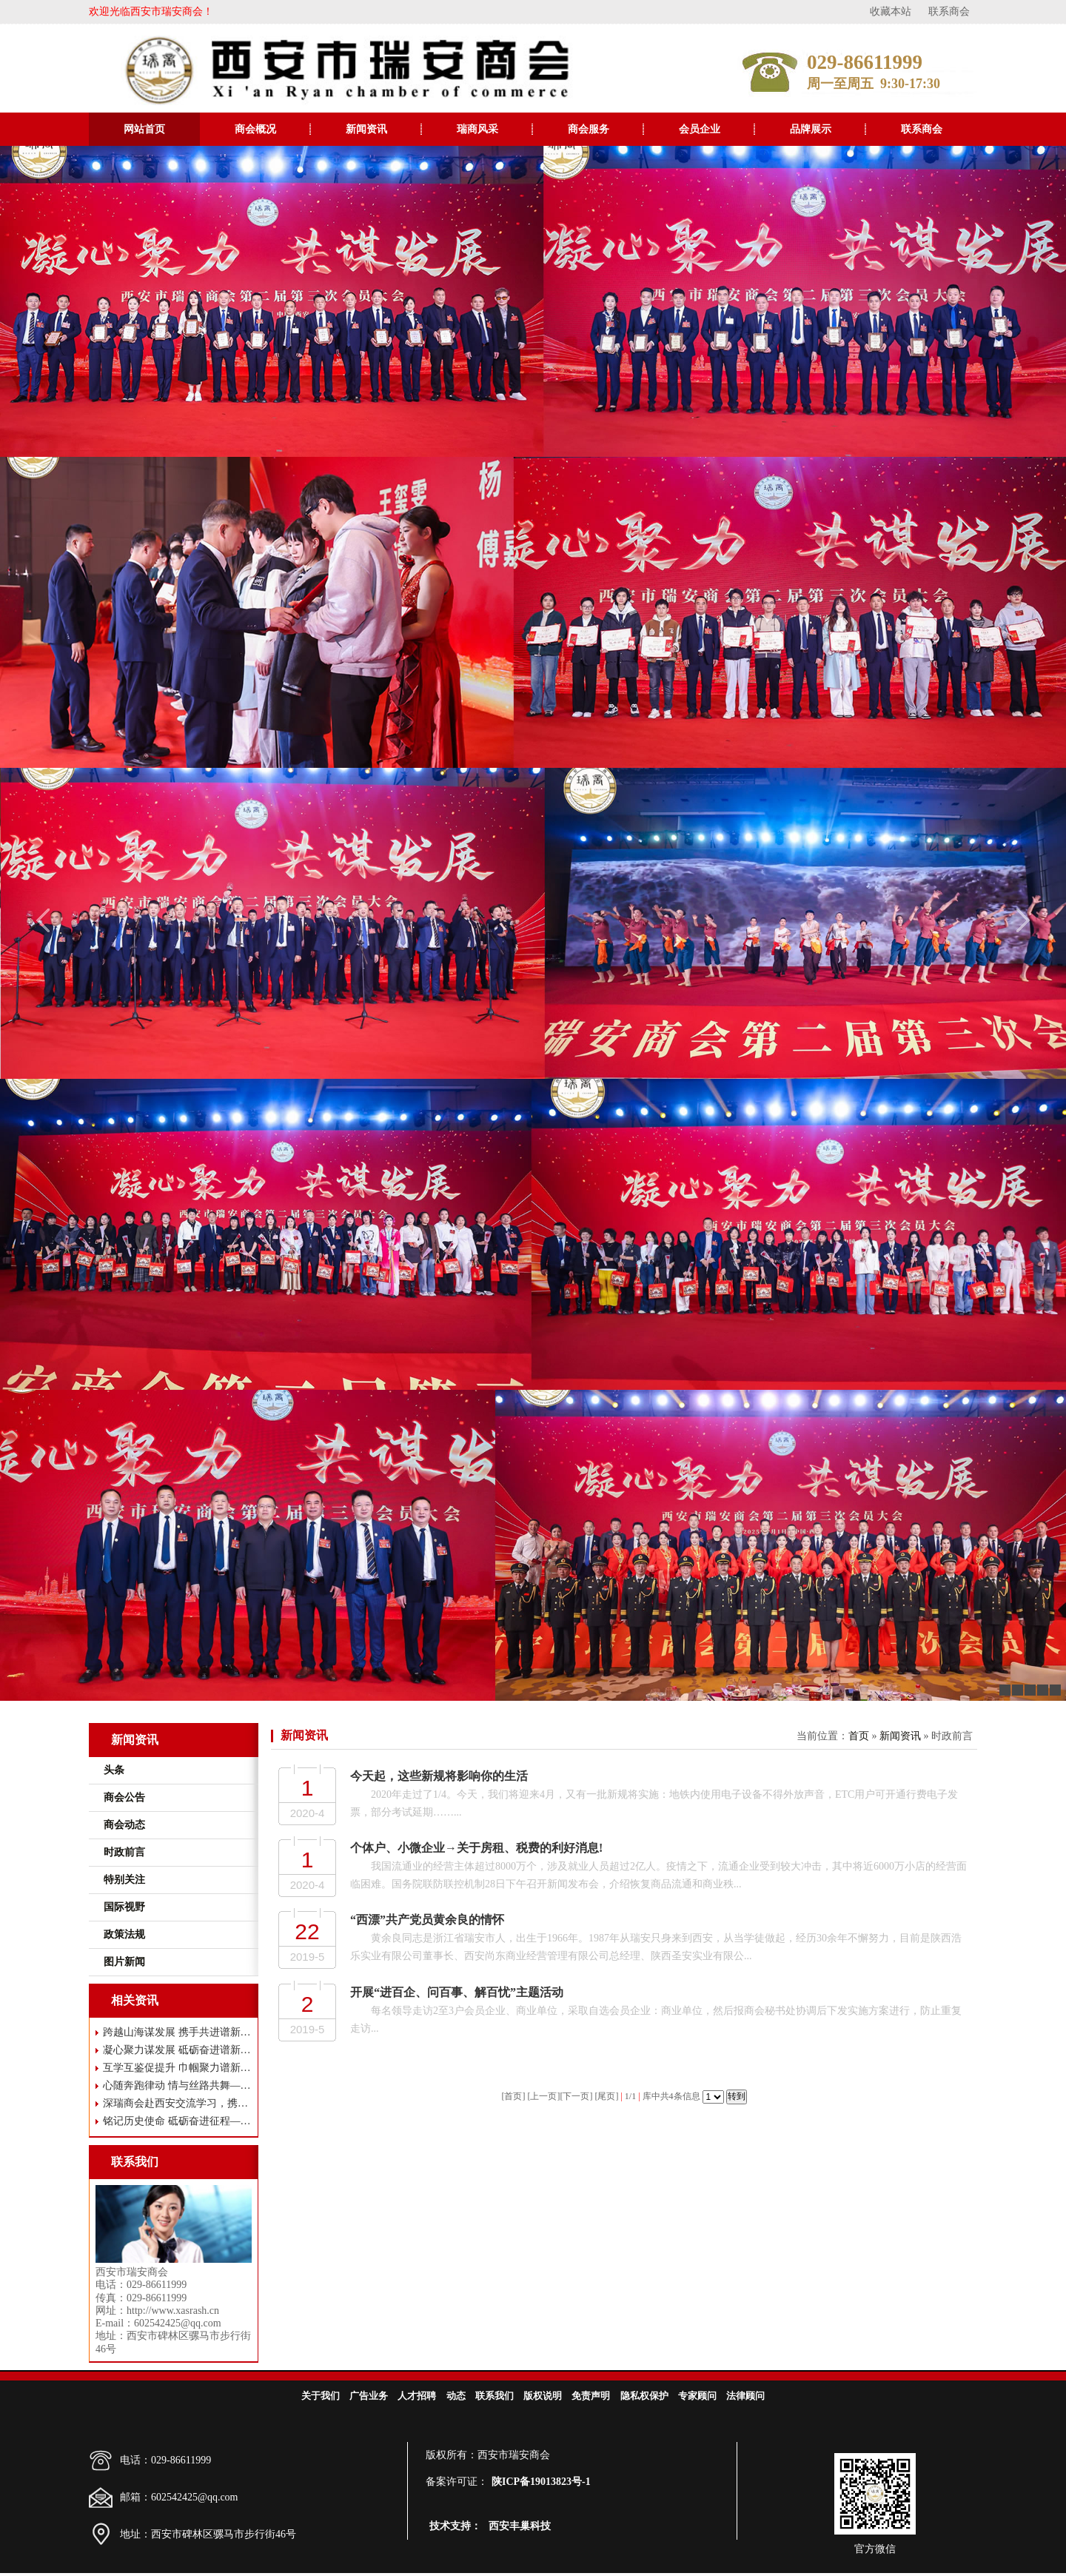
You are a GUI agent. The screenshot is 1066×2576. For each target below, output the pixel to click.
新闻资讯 (366, 129)
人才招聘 (417, 2395)
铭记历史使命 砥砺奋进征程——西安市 (177, 2121)
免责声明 (590, 2395)
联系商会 (949, 11)
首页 (858, 1736)
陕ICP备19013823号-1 (541, 2481)
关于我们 (320, 2395)
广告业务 (368, 2395)
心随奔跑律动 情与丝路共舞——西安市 (177, 2085)
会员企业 (699, 129)
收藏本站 (890, 11)
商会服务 (588, 129)
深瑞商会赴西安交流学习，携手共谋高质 (177, 2103)
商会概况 (255, 129)
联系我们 (494, 2395)
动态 (456, 2395)
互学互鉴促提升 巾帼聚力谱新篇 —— (177, 2067)
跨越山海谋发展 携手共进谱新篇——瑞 (177, 2032)
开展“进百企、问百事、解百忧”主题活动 (456, 1992)
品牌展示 (810, 129)
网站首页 (144, 129)
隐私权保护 (644, 2395)
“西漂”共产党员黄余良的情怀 (427, 1919)
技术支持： (455, 2526)
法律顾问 (745, 2395)
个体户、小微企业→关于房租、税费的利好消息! (476, 1847)
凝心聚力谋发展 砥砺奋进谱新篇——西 (177, 2049)
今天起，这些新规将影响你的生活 (439, 1776)
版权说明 (542, 2395)
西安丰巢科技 (520, 2526)
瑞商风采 (477, 129)
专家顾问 (697, 2395)
